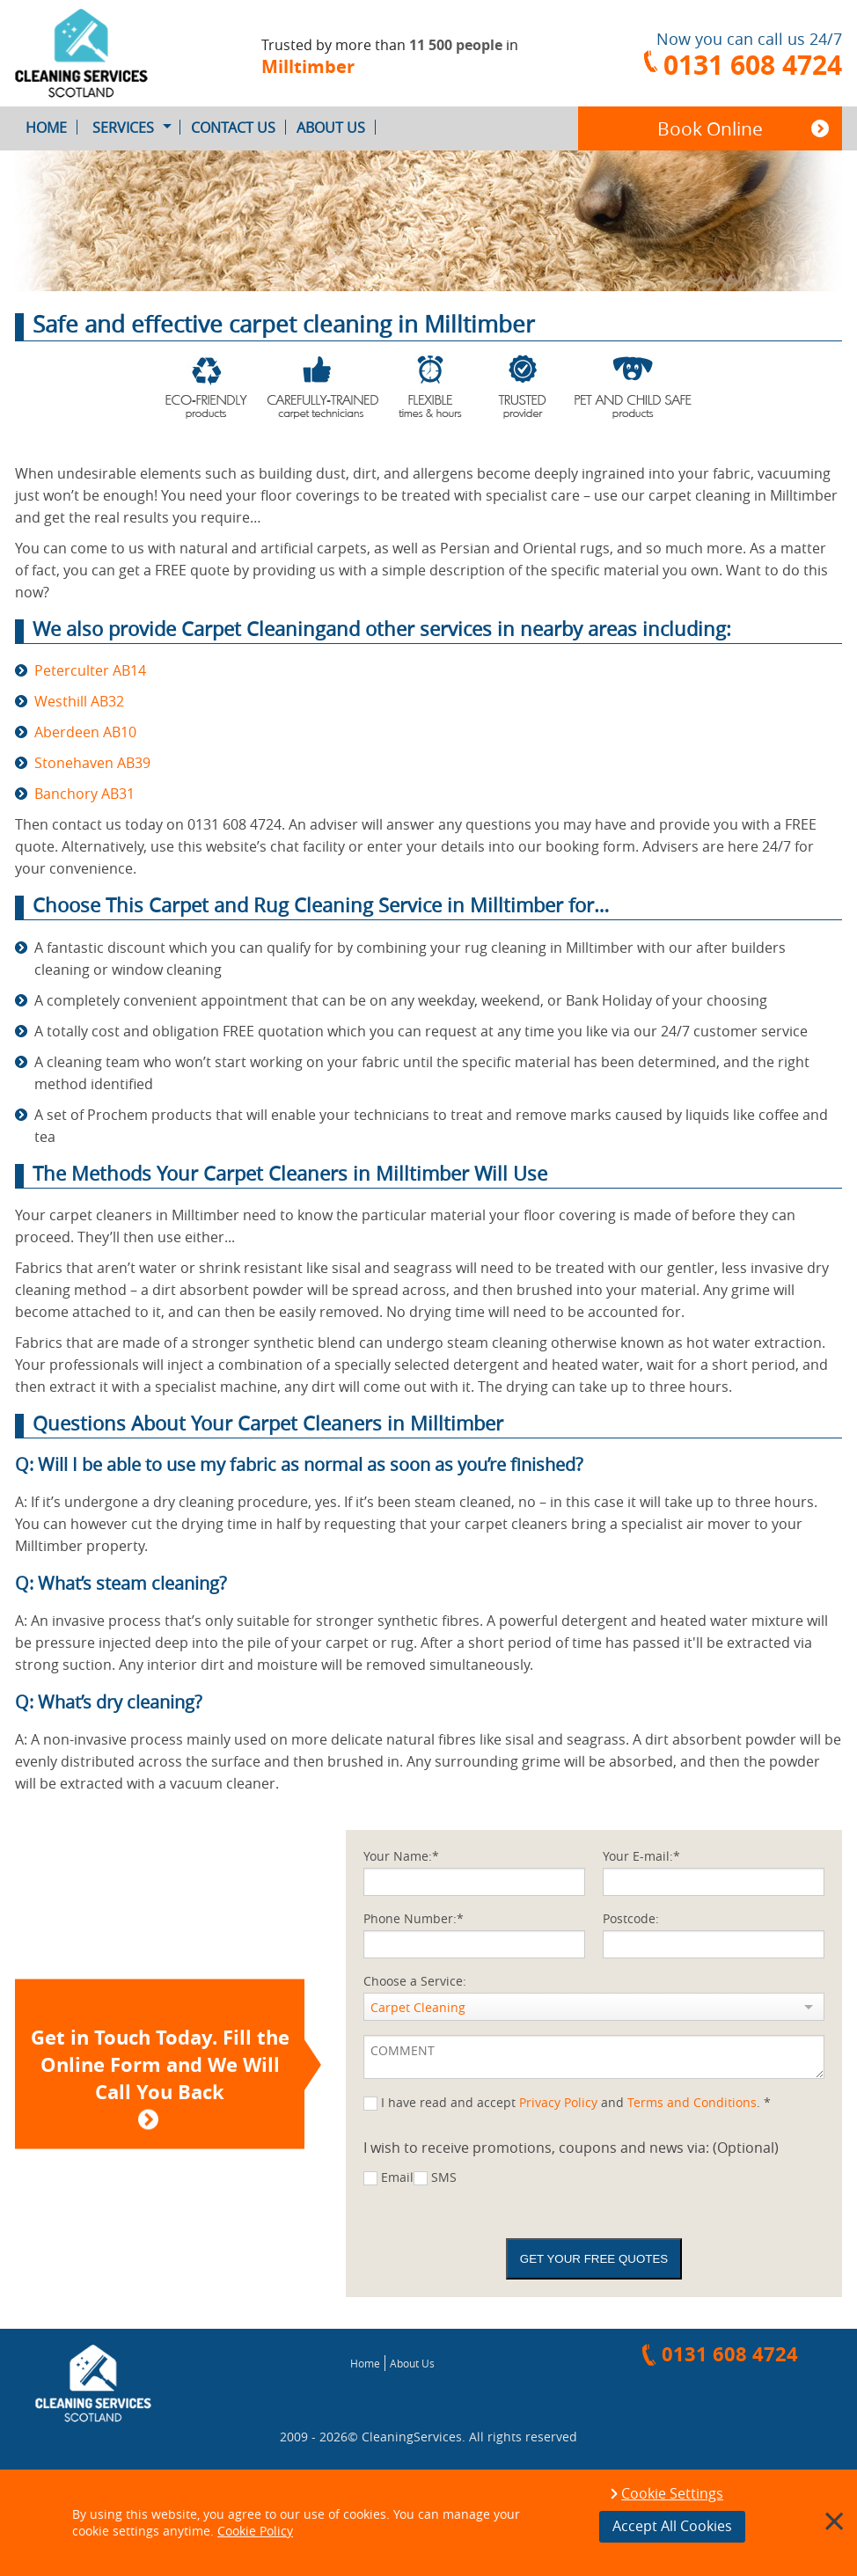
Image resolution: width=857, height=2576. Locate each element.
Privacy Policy (558, 2102)
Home (51, 127)
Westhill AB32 (79, 701)
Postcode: (631, 1918)
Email (397, 2177)
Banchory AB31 (84, 793)
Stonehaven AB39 (92, 762)
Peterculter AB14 (90, 670)
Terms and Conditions (692, 2102)
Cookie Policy (255, 2530)
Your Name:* (401, 1856)
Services (136, 127)
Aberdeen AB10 (85, 732)
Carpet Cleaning (417, 2007)
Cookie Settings (672, 2494)
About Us (336, 127)
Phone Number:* (413, 1918)
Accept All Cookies (672, 2526)
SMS (444, 2177)
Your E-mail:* (641, 1856)
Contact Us (238, 127)
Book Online (710, 128)
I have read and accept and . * (576, 2102)
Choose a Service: (414, 1980)
